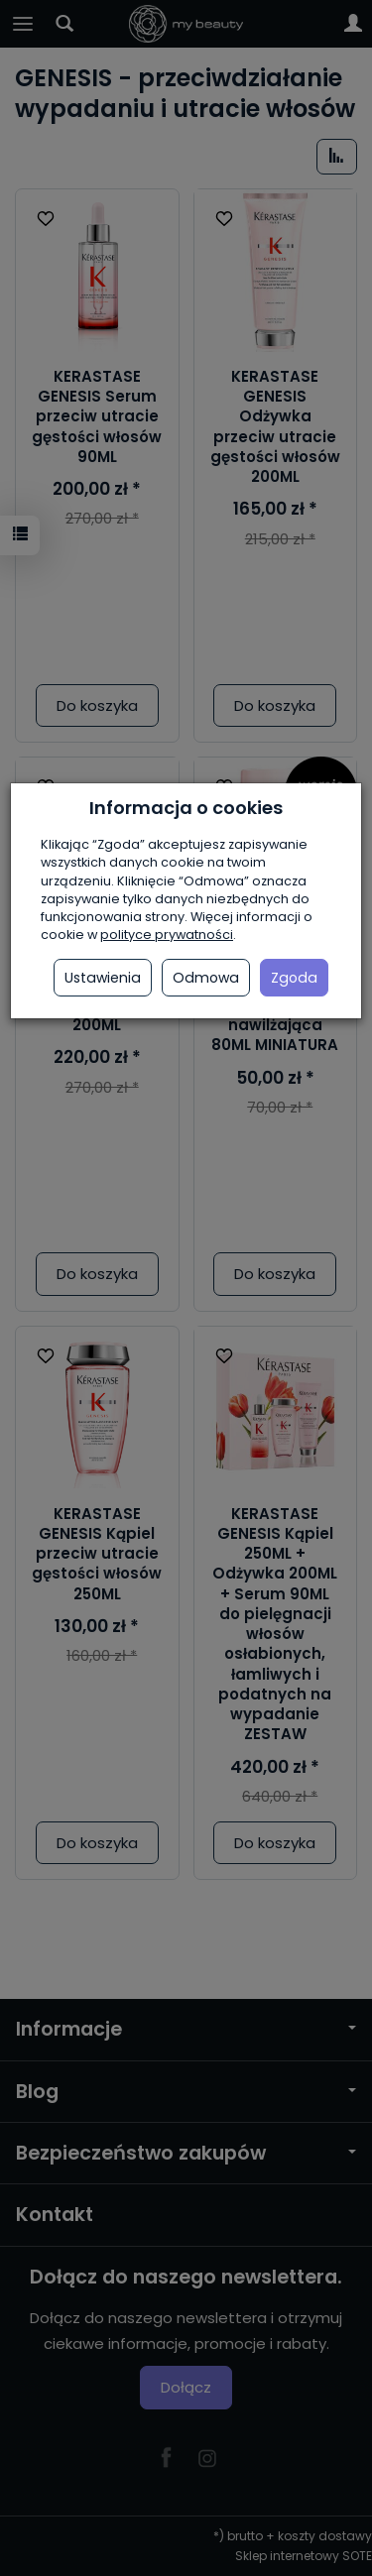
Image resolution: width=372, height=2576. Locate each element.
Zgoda (294, 978)
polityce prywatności (166, 934)
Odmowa (206, 978)
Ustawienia (102, 978)
